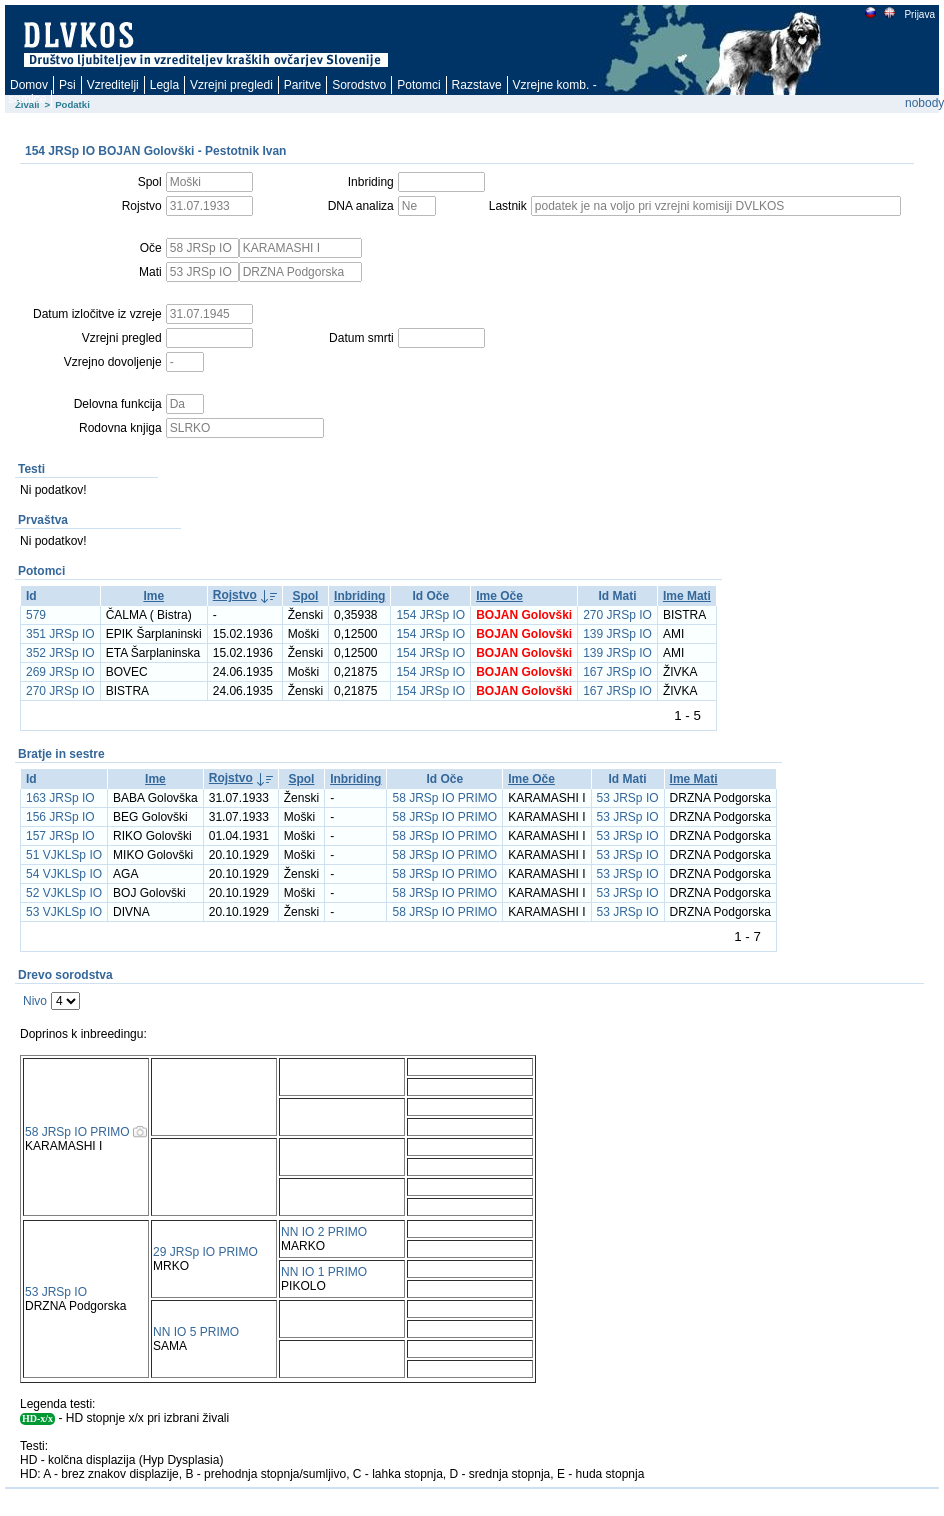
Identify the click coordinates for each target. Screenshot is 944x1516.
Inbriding (359, 596)
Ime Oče (499, 596)
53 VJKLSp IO (64, 912)
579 (36, 615)
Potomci (418, 85)
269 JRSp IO (60, 672)
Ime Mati (687, 596)
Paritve (302, 85)
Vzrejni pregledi (231, 85)
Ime (153, 596)
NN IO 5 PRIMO (196, 1332)
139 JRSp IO (617, 634)
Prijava (919, 14)
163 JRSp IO (60, 798)
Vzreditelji (113, 85)
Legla (164, 85)
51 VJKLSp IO (64, 855)
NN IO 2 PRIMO (324, 1232)
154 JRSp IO (430, 615)
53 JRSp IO (628, 798)
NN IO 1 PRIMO (324, 1272)
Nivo (35, 1001)
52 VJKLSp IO (64, 893)
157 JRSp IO (60, 836)
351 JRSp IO (60, 634)
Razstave (477, 85)
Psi (67, 85)
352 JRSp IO (60, 653)
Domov (29, 85)
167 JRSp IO (617, 672)
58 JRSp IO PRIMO (444, 798)
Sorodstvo (359, 85)
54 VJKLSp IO (64, 874)
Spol (305, 596)
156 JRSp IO (60, 817)
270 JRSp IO (617, 615)
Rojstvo (235, 595)
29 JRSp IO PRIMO (205, 1252)
